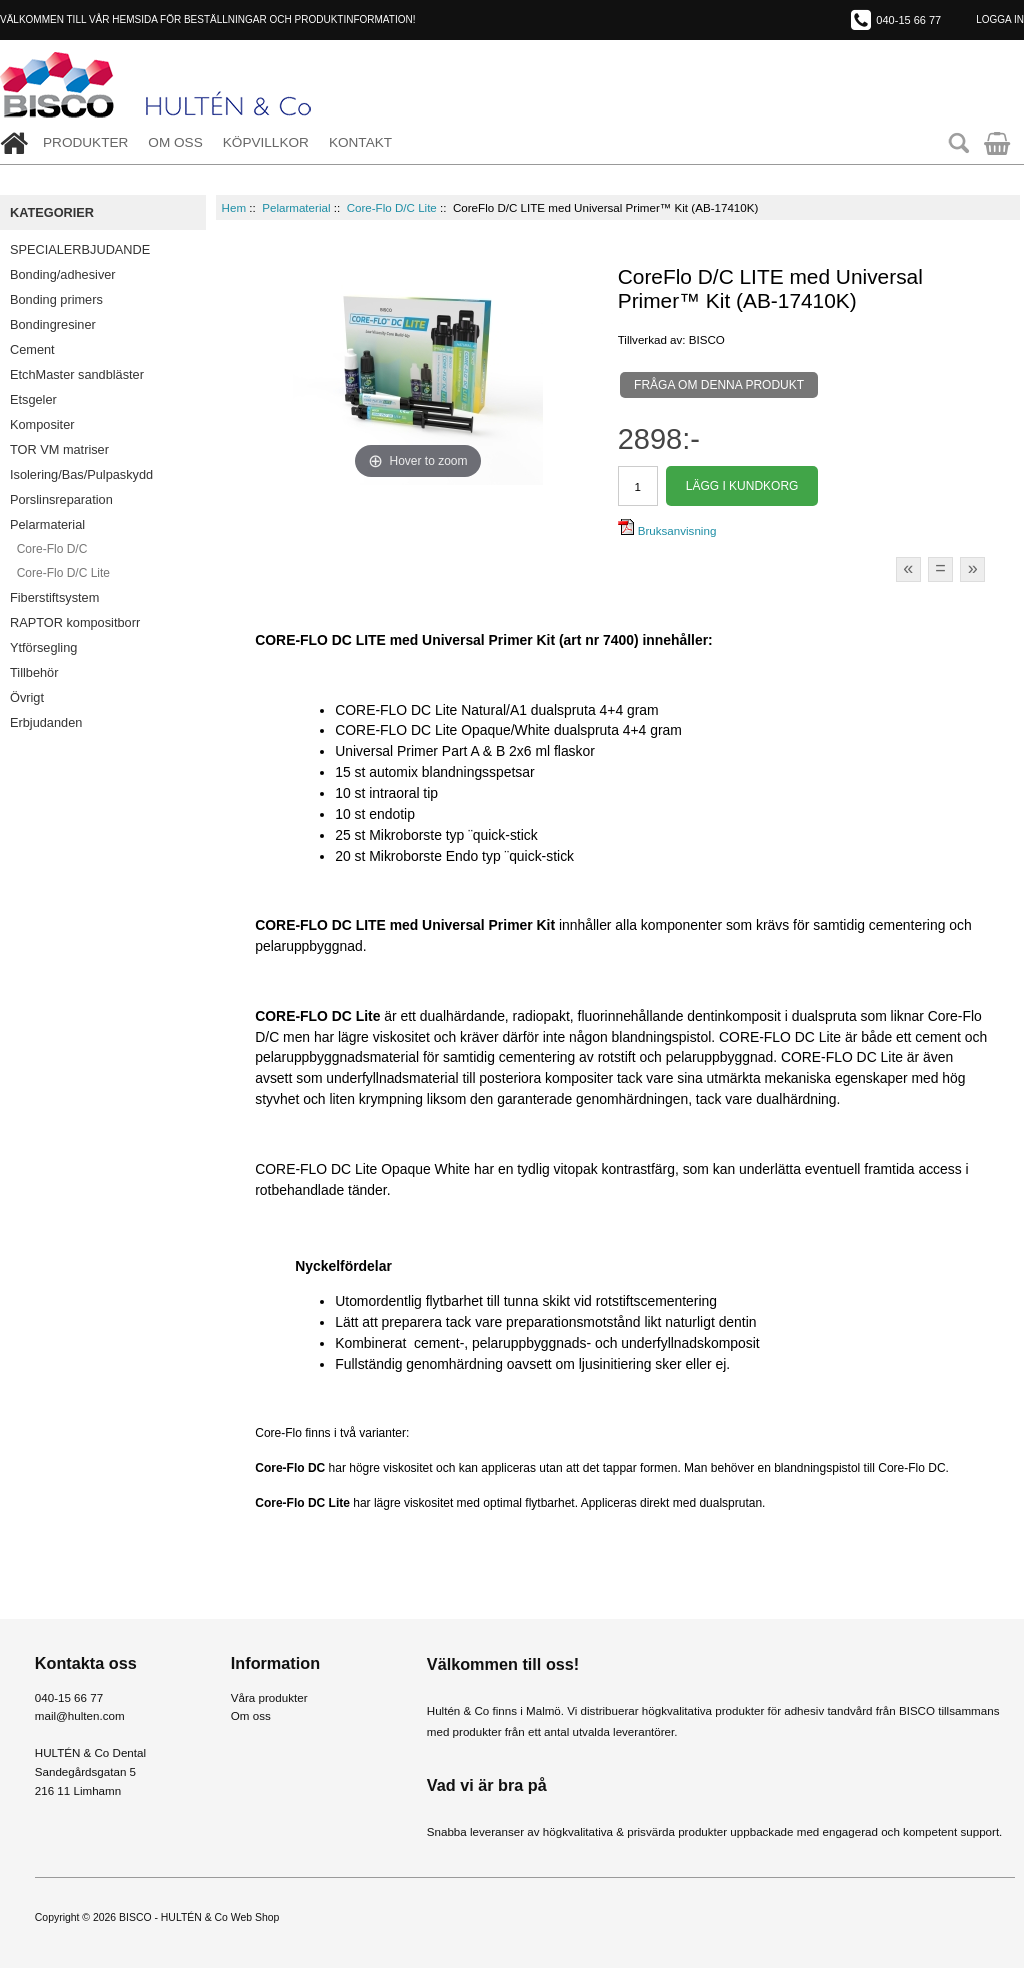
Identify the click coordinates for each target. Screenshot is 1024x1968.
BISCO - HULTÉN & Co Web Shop (199, 1917)
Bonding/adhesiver (63, 274)
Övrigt (27, 697)
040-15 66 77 (908, 20)
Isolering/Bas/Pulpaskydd (81, 474)
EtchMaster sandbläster (77, 374)
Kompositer (42, 424)
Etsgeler (33, 399)
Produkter (85, 142)
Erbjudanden (46, 722)
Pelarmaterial (296, 207)
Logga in (1000, 19)
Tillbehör (34, 672)
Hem (234, 207)
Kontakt (360, 142)
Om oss (175, 142)
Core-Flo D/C (48, 549)
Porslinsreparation (61, 499)
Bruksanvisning (667, 530)
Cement (32, 349)
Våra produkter (269, 1697)
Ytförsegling (43, 647)
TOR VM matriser (59, 449)
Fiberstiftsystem (54, 597)
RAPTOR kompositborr (75, 622)
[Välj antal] (638, 486)
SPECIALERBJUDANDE (80, 249)
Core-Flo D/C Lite (392, 207)
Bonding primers (56, 299)
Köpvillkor (266, 142)
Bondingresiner (53, 324)
